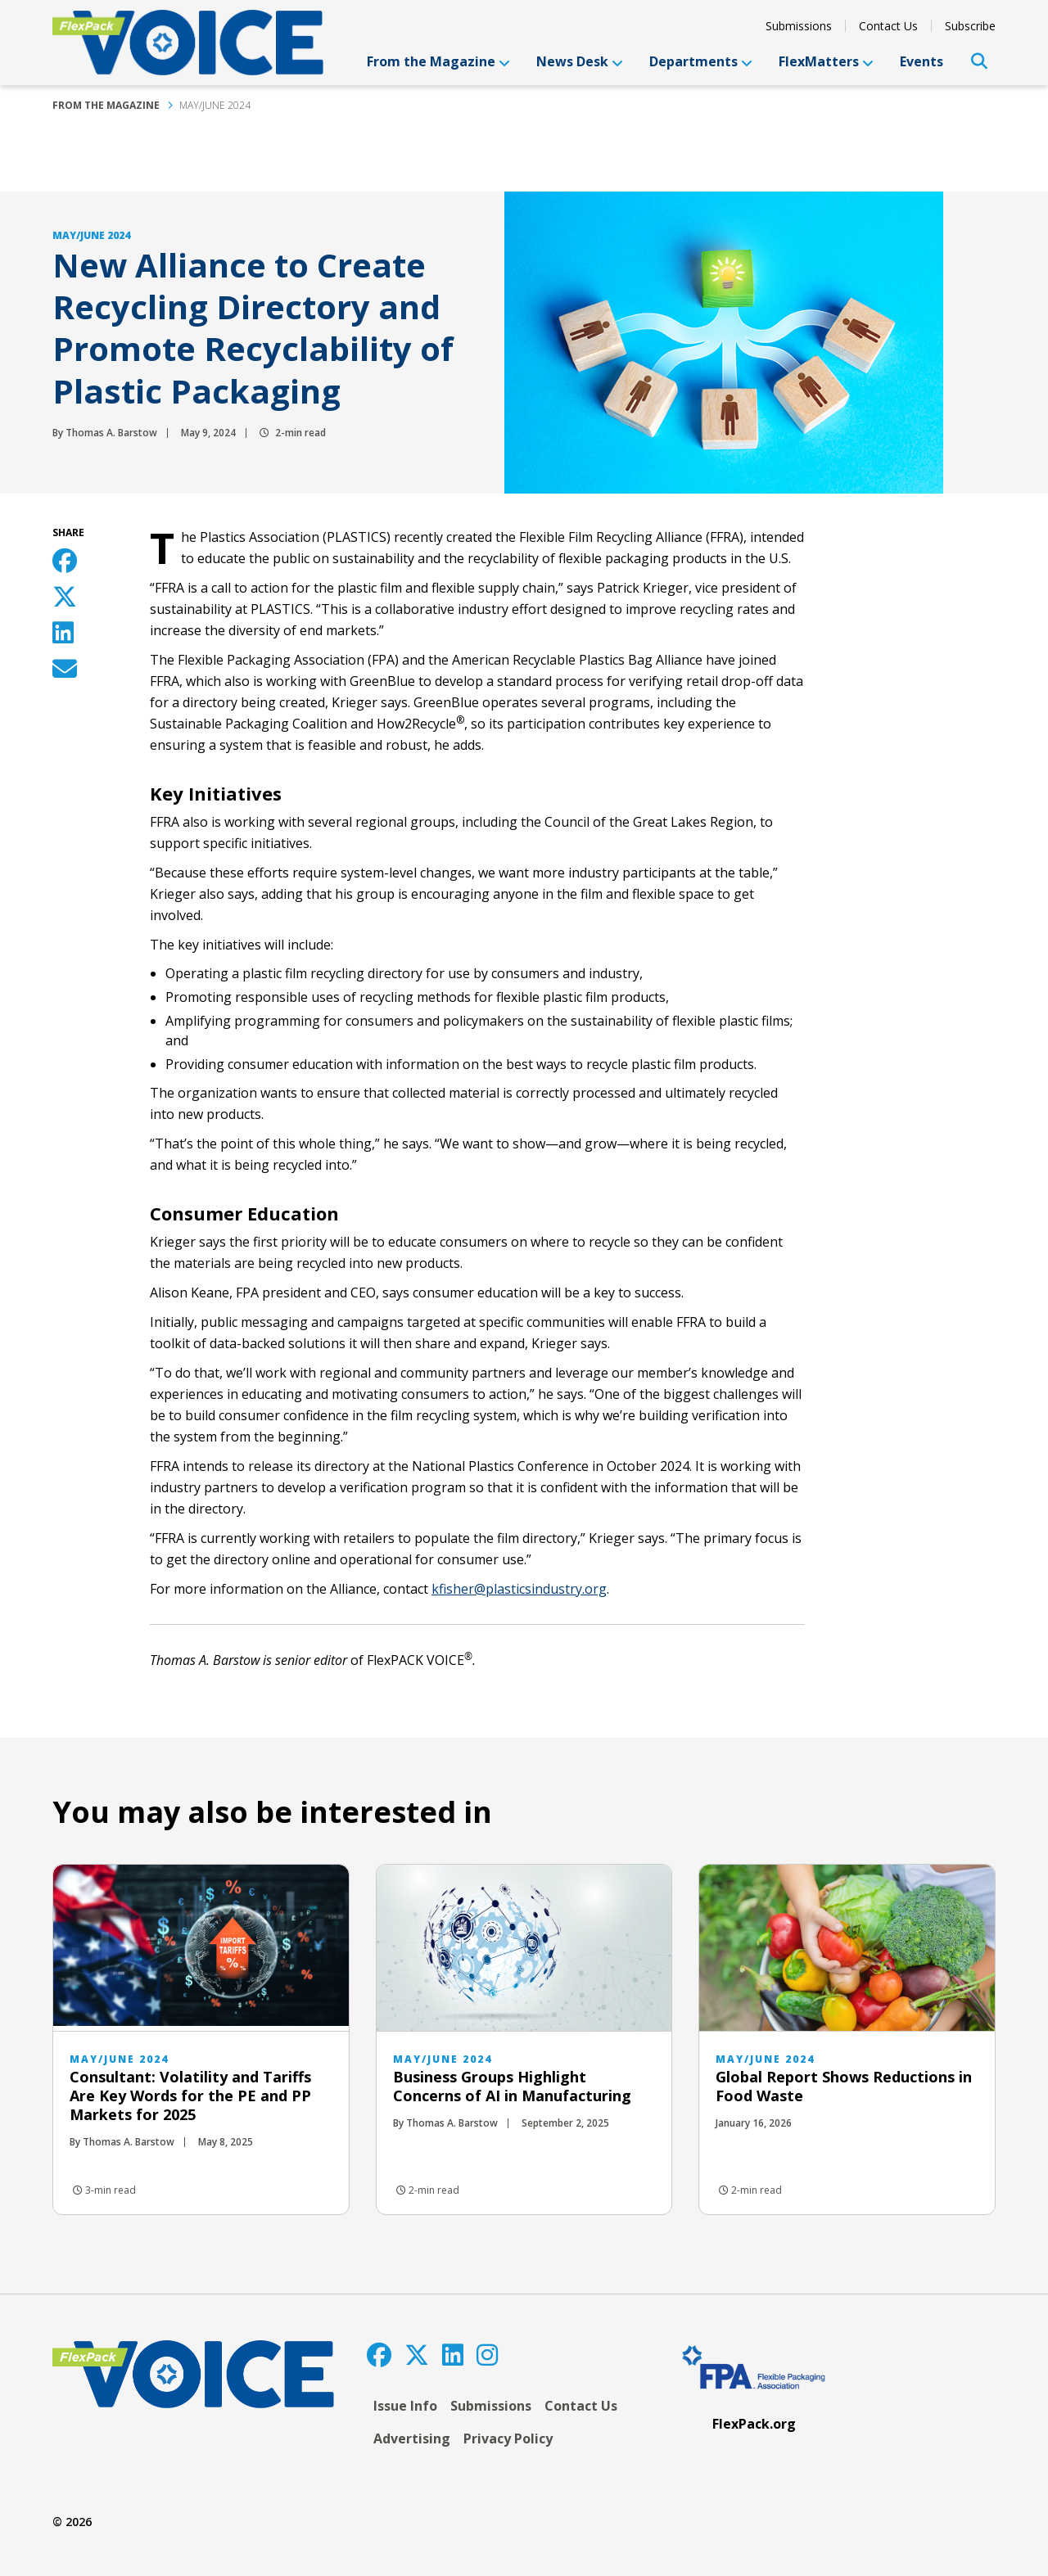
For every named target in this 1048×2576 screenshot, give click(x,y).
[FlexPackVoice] (187, 42)
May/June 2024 (215, 105)
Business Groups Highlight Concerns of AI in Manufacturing (512, 2086)
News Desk (579, 61)
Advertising (411, 2438)
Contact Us (888, 26)
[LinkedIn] (452, 2354)
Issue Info (405, 2406)
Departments (700, 61)
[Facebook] (379, 2354)
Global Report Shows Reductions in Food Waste (844, 2086)
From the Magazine (438, 61)
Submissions (799, 26)
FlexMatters (826, 61)
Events (921, 61)
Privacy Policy (508, 2438)
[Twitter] (416, 2354)
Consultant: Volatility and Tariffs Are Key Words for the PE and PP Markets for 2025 (190, 2095)
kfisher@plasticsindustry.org (519, 1589)
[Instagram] (487, 2354)
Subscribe (970, 26)
